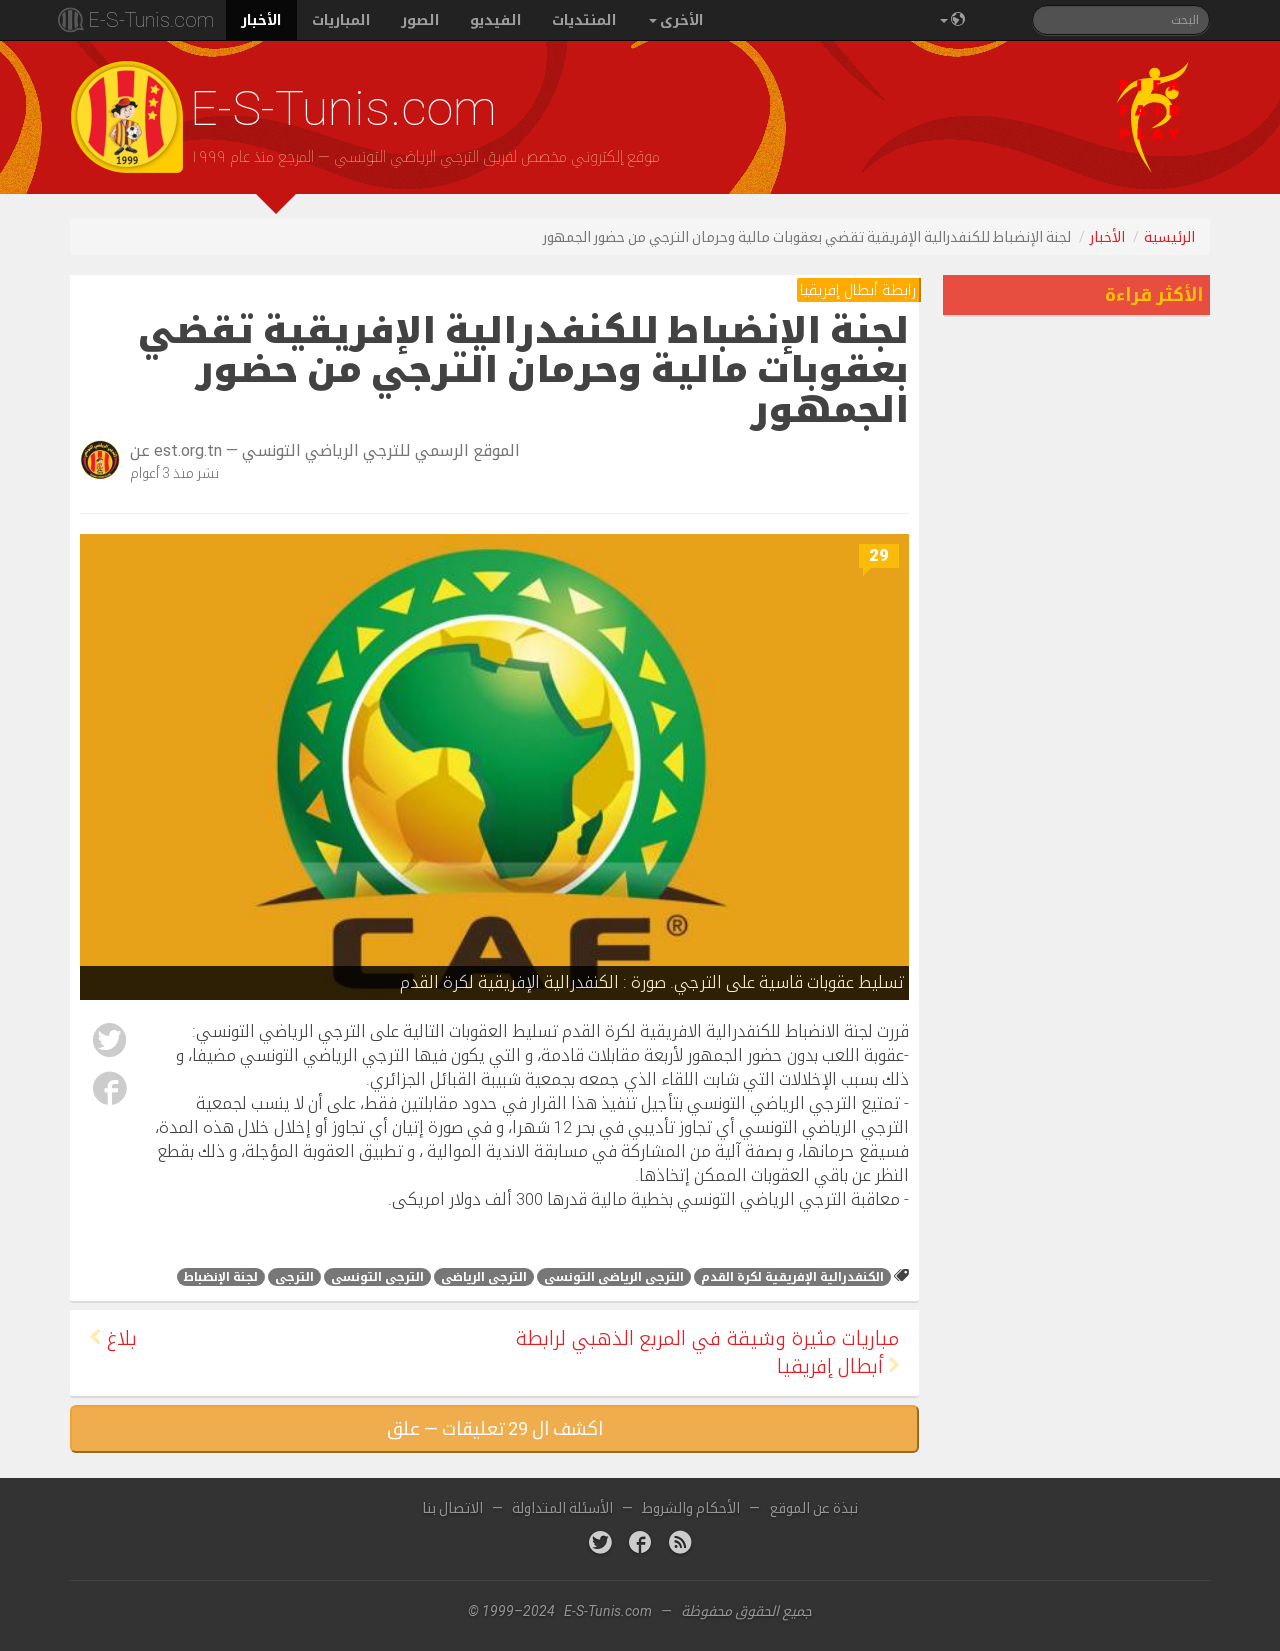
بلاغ (113, 1338)
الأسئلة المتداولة (562, 1508)
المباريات (341, 20)
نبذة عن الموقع (813, 1508)
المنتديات (584, 20)
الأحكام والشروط (691, 1508)
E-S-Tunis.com (151, 20)
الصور (420, 20)
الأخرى (676, 20)
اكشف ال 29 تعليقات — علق (495, 1428)
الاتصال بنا (452, 1508)
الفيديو (496, 20)
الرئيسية (1169, 237)
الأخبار (261, 20)
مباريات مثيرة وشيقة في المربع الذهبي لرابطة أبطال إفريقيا (707, 1352)
